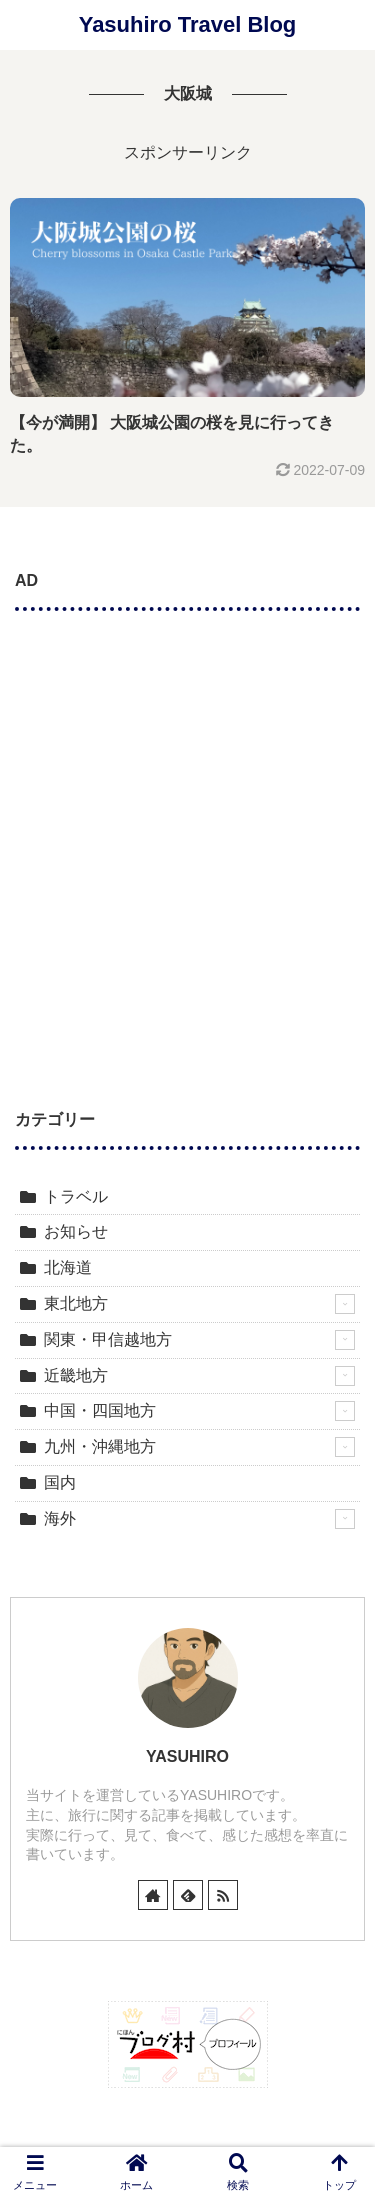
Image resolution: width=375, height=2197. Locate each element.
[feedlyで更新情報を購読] (188, 1895)
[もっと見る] (345, 1304)
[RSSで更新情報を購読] (223, 1895)
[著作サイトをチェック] (153, 1895)
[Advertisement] (187, 828)
